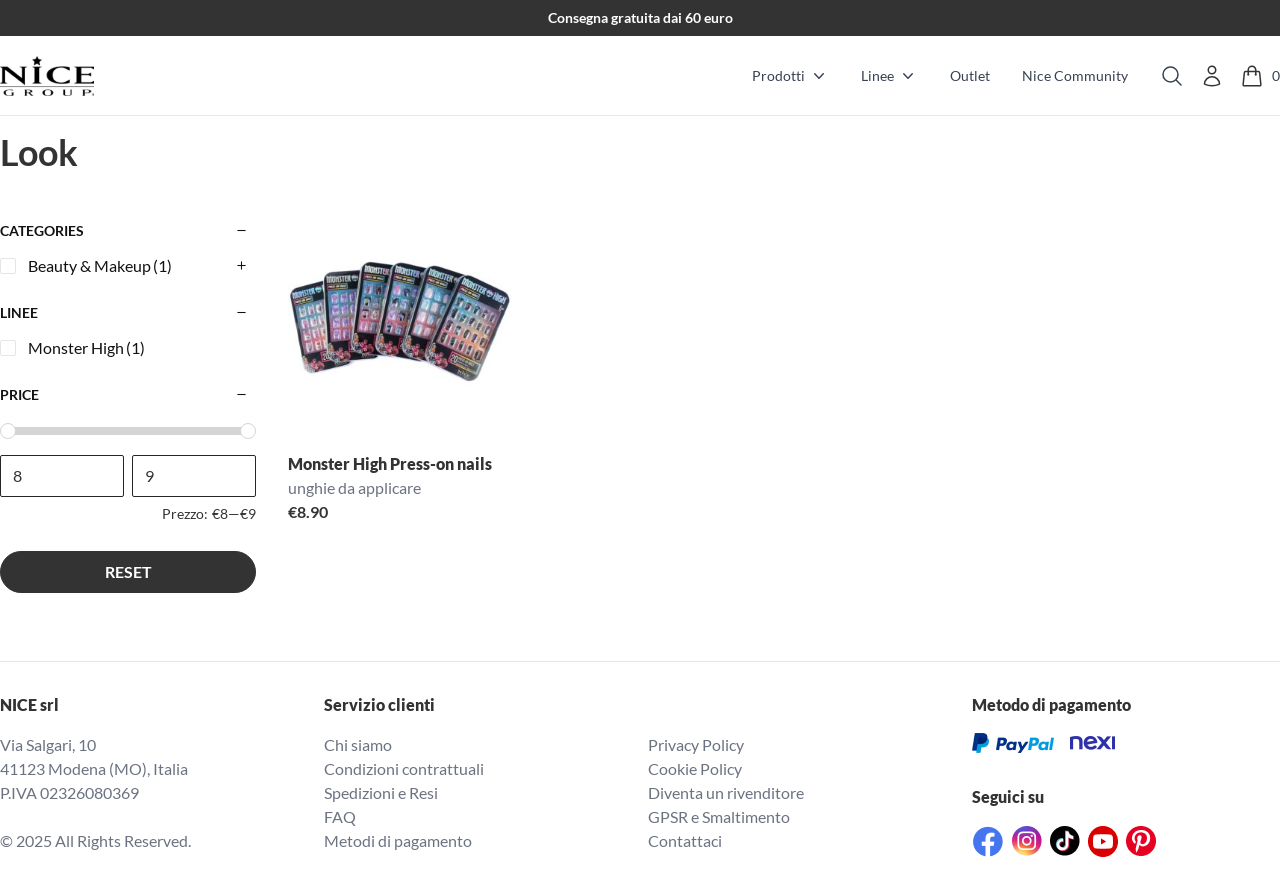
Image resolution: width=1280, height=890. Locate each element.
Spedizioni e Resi (381, 792)
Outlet (970, 75)
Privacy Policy (696, 744)
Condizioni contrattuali (404, 768)
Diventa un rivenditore (726, 792)
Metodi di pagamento (398, 840)
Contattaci (685, 840)
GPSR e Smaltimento (719, 816)
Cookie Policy (695, 768)
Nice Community (1075, 75)
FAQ (340, 816)
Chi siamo (358, 744)
